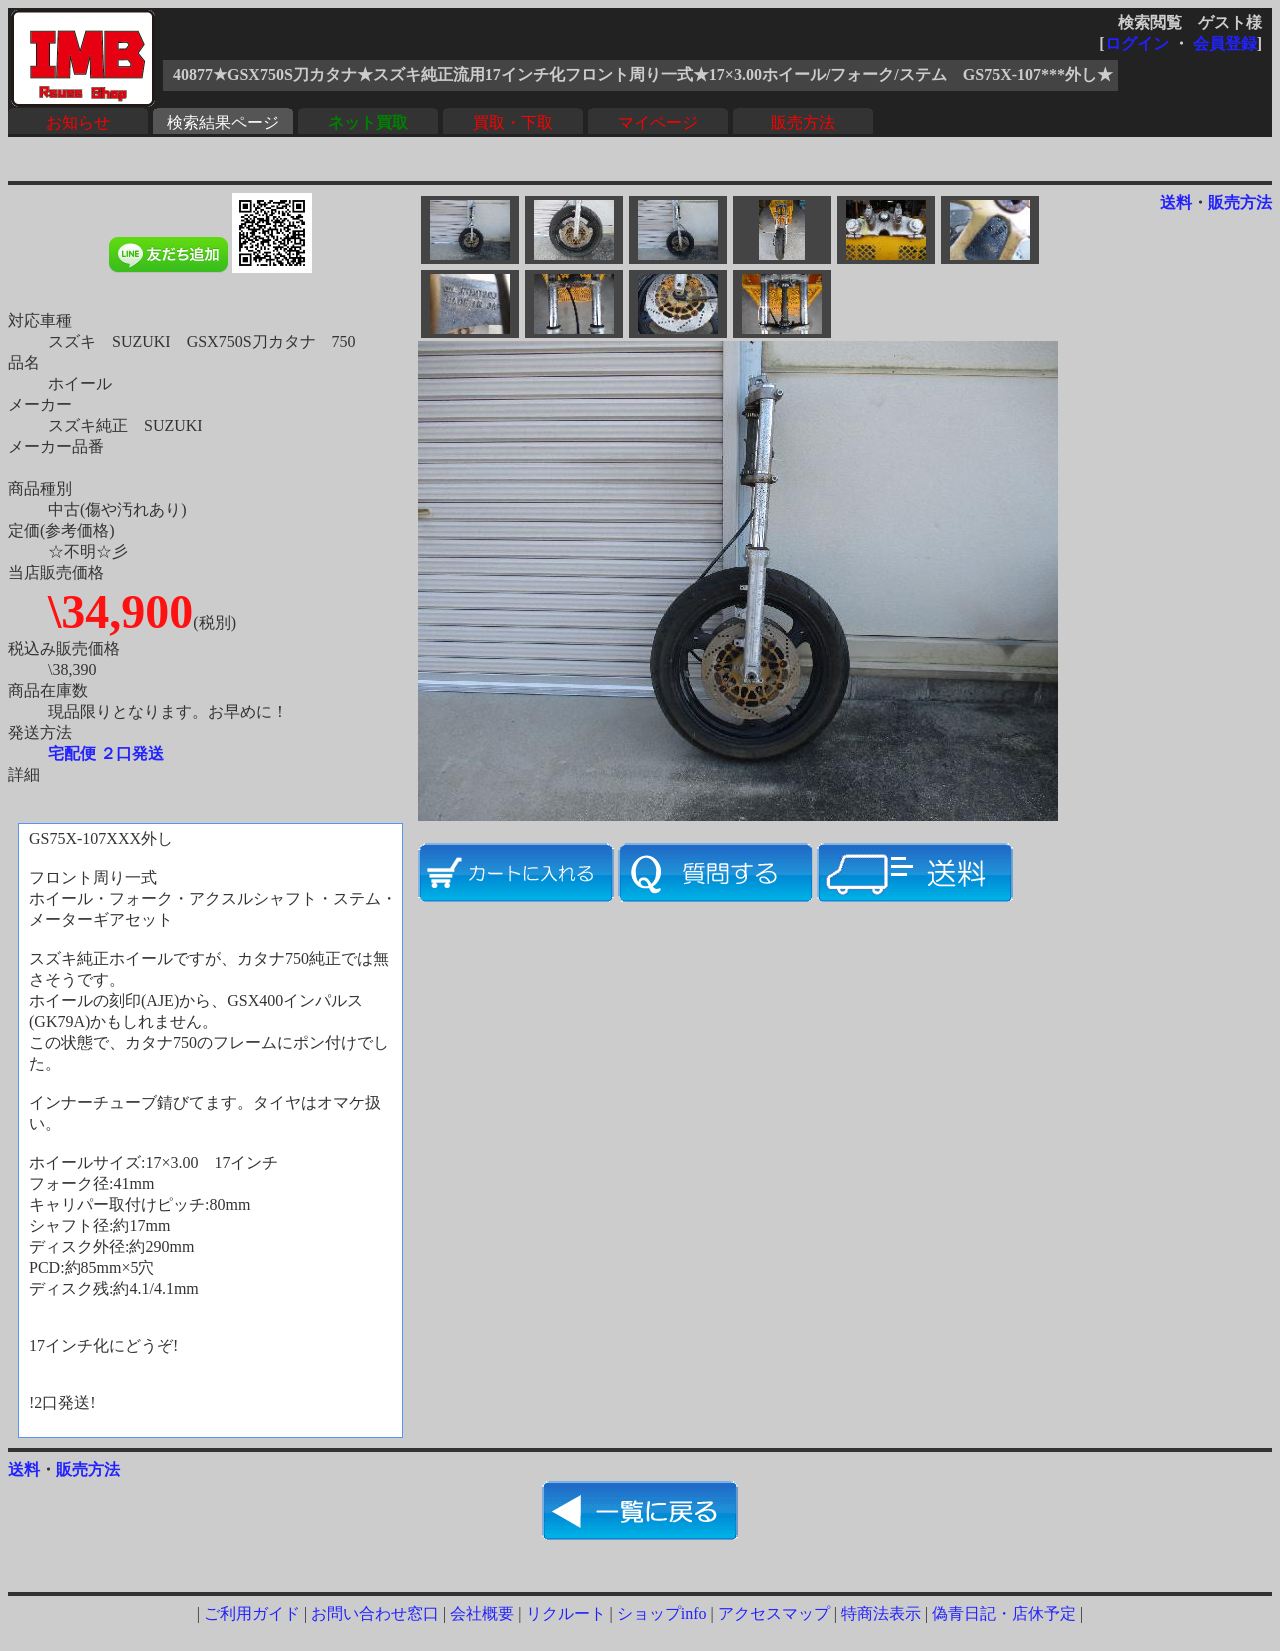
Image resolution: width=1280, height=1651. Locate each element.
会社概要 (482, 1613)
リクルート (566, 1613)
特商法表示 (881, 1613)
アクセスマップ (774, 1613)
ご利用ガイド (252, 1613)
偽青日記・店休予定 (1004, 1613)
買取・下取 (513, 122)
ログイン (1137, 43)
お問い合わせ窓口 (375, 1613)
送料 (1176, 202)
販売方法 (803, 122)
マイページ (658, 122)
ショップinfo (662, 1613)
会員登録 (1225, 43)
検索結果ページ (223, 122)
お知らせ (78, 122)
